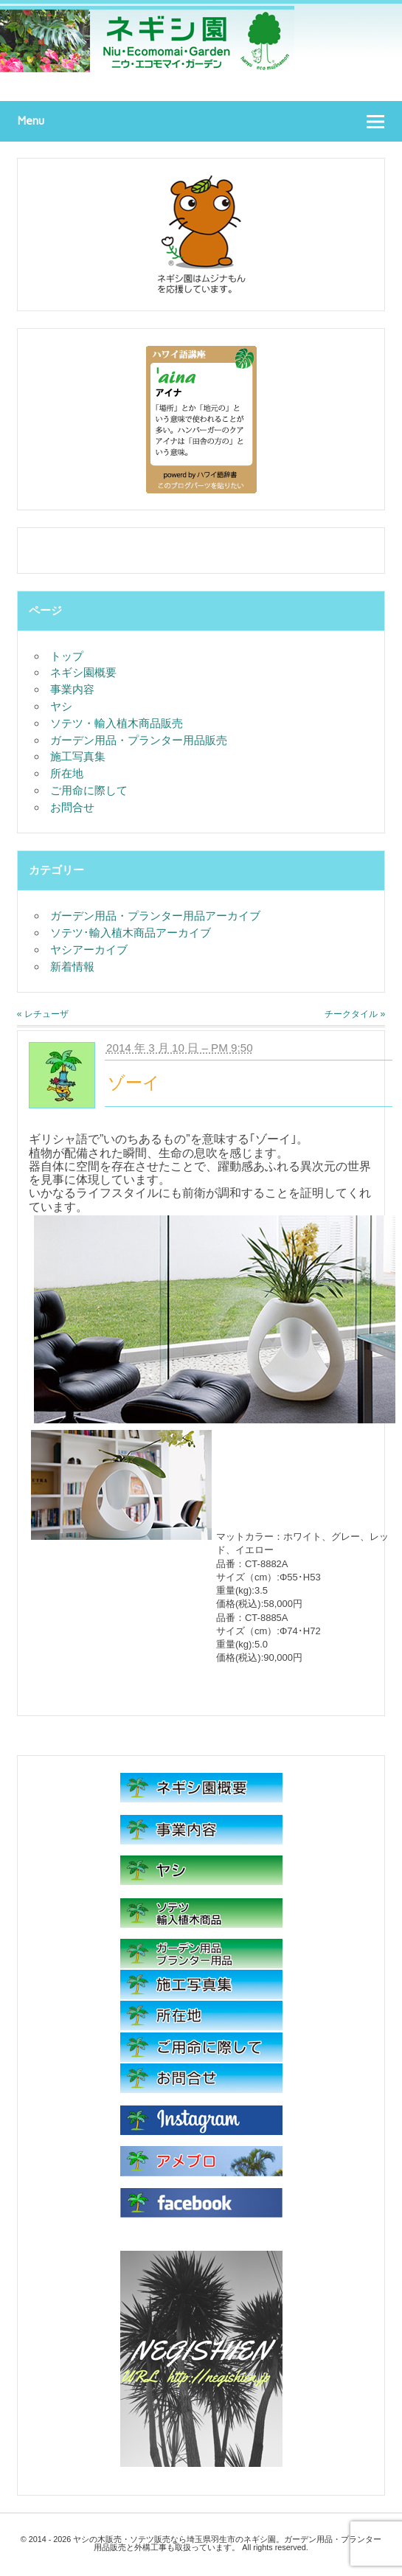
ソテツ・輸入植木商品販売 (116, 723)
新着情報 (72, 966)
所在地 (66, 773)
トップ (66, 656)
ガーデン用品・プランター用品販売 (138, 740)
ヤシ (61, 706)
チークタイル (355, 1014)
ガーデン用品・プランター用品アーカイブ (155, 915)
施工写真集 (77, 756)
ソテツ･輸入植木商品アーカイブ (130, 932)
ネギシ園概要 (83, 672)
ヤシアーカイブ (89, 949)
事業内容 (72, 689)
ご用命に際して (89, 790)
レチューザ (43, 1014)
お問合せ (72, 807)
